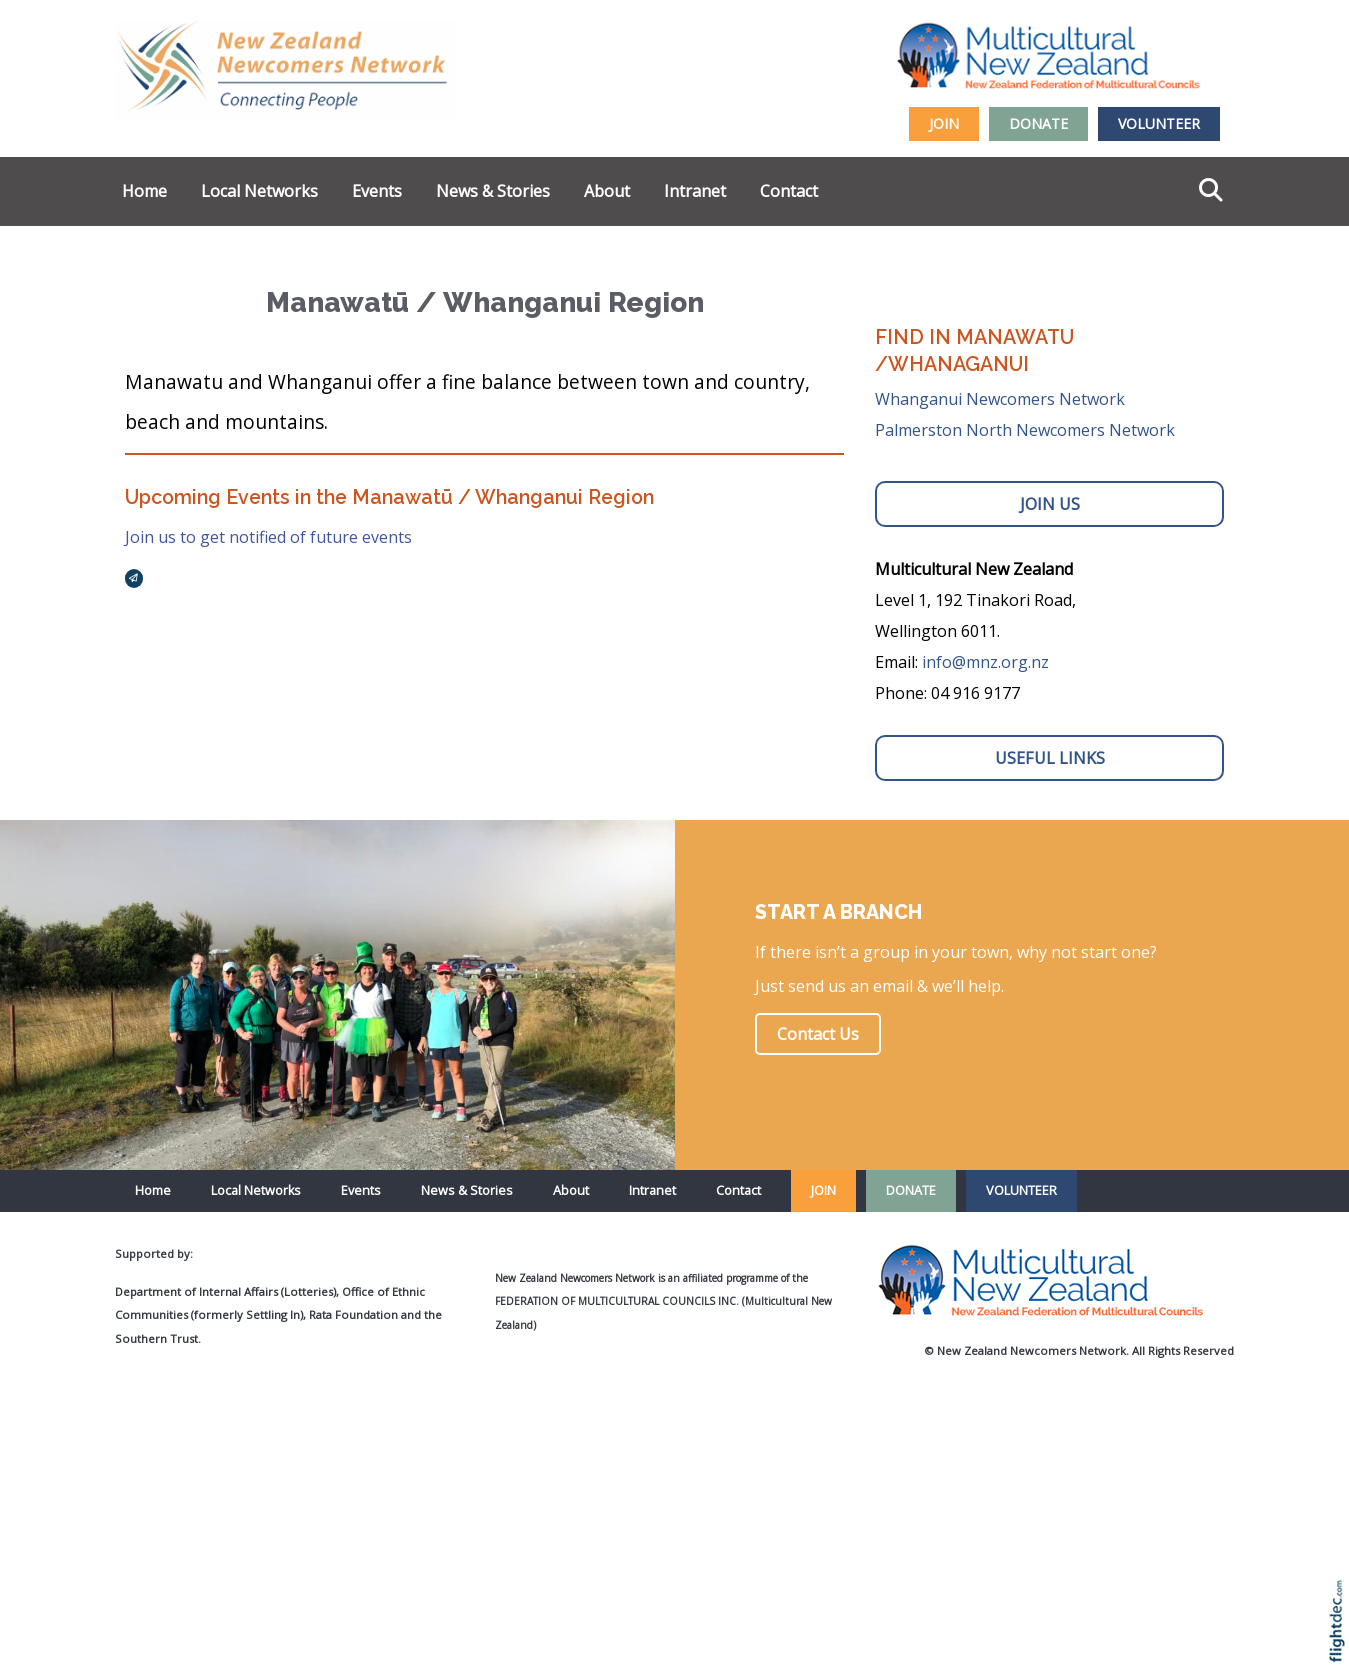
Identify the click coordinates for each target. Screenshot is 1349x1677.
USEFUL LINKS (1050, 758)
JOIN (944, 123)
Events (377, 191)
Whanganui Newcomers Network (1000, 399)
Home (144, 191)
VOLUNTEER (1159, 123)
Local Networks (259, 191)
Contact (789, 191)
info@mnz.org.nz (985, 662)
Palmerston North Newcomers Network (1025, 430)
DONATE (1038, 123)
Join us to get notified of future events (268, 537)
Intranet (695, 191)
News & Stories (493, 191)
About (607, 191)
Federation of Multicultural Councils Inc (615, 1301)
